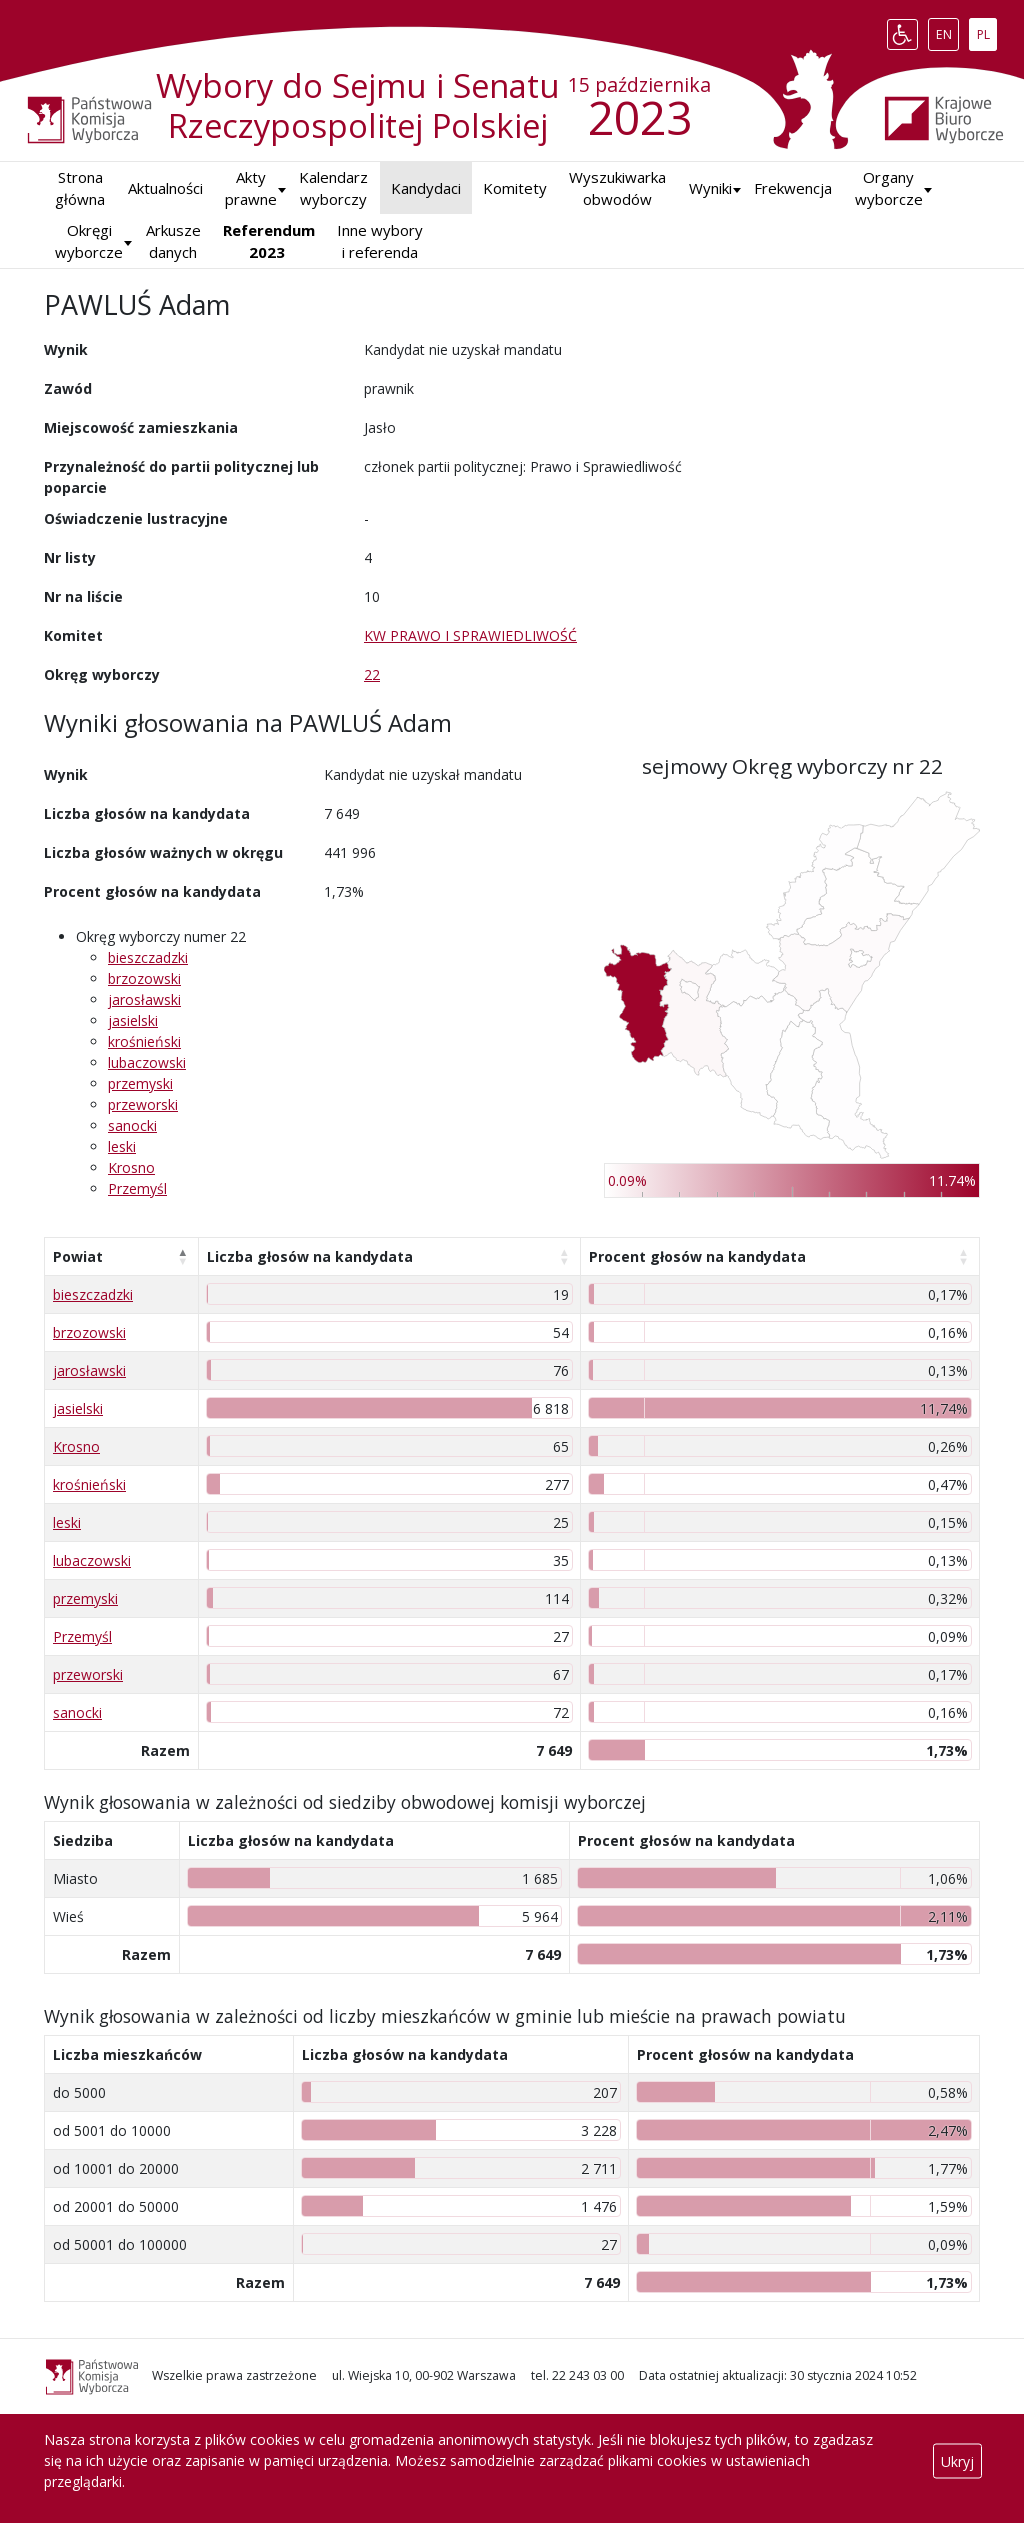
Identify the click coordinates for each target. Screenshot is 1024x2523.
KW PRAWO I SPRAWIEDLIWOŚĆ (470, 635)
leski (122, 1146)
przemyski (140, 1083)
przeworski (143, 1104)
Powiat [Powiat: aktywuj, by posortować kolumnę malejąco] (78, 1256)
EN (947, 30)
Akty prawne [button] (251, 188)
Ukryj (957, 2460)
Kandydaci (426, 188)
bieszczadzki (148, 957)
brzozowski (144, 978)
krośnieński (144, 1041)
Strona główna (80, 188)
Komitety (515, 188)
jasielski (133, 1020)
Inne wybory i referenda (380, 241)
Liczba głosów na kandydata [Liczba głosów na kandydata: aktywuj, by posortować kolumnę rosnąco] (310, 1256)
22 (372, 674)
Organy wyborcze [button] (889, 188)
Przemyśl (137, 1188)
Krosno (131, 1167)
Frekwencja (793, 188)
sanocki (132, 1125)
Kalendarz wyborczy (333, 188)
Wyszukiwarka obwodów (617, 188)
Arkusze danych (173, 241)
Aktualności (165, 188)
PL (987, 30)
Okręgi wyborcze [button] (89, 241)
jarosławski (144, 999)
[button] (710, 188)
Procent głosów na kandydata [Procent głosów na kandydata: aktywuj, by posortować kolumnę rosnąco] (697, 1256)
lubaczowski (147, 1062)
